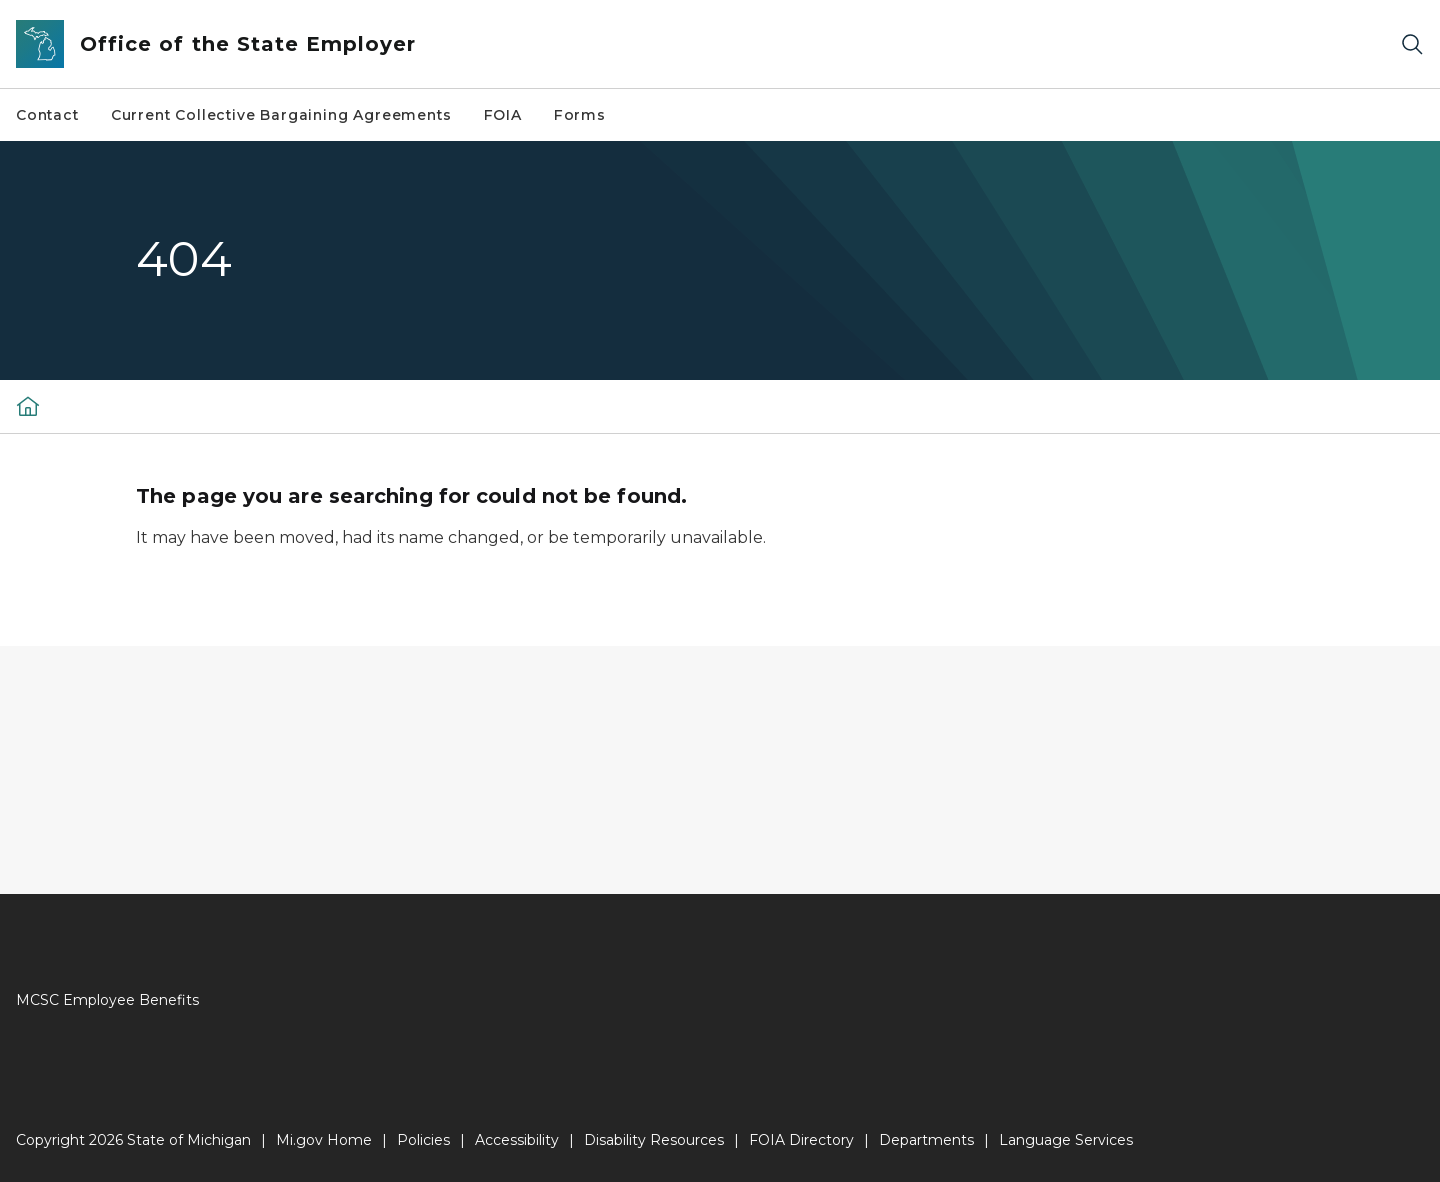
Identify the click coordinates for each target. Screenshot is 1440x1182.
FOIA (503, 115)
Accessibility (517, 1140)
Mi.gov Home (324, 1140)
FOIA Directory (801, 1140)
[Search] (1412, 44)
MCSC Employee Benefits (107, 1000)
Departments (926, 1140)
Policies (423, 1140)
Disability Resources (654, 1140)
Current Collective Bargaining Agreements (281, 115)
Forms (580, 115)
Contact (47, 115)
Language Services (1066, 1140)
